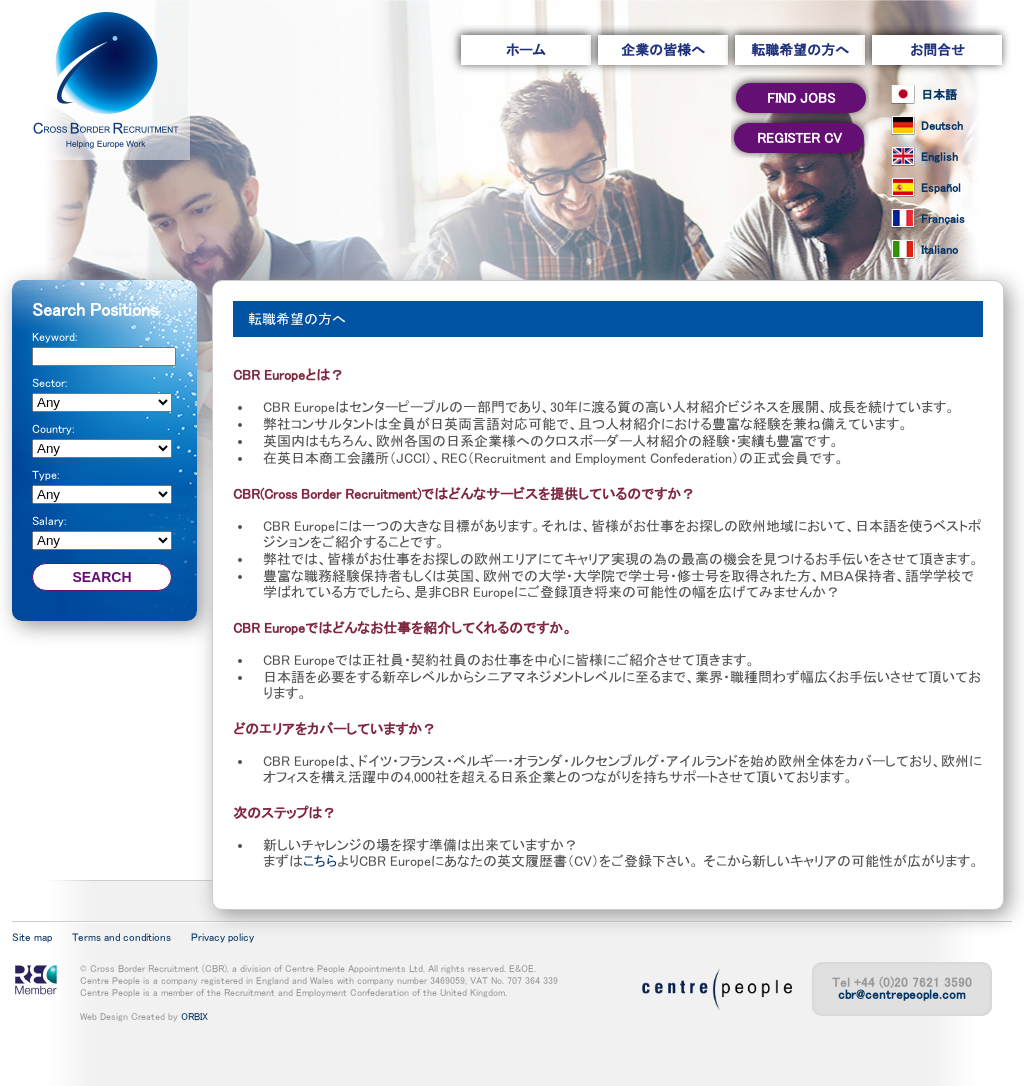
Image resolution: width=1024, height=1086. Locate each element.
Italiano (939, 250)
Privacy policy (222, 937)
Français (943, 219)
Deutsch (942, 126)
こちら (320, 861)
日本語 (939, 95)
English (939, 157)
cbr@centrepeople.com (902, 994)
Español (941, 188)
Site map (32, 937)
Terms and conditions (121, 937)
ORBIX (194, 1016)
